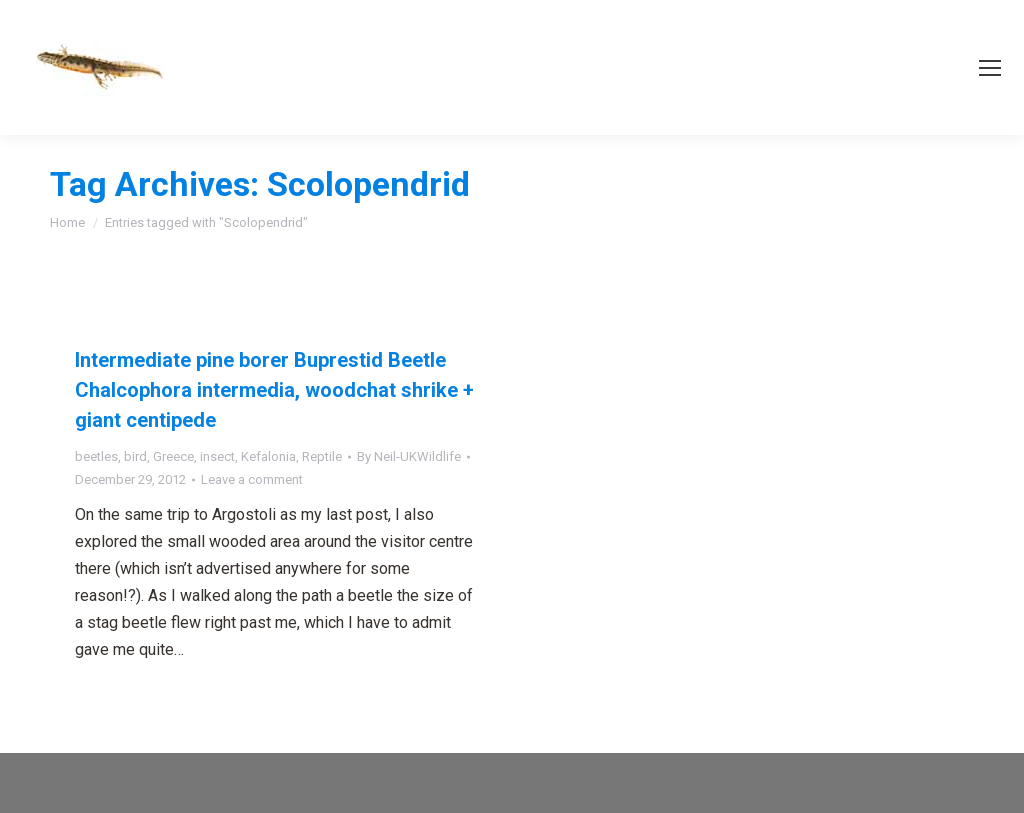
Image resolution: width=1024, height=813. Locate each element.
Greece (173, 456)
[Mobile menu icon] (990, 68)
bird (135, 456)
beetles (96, 456)
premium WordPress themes (259, 783)
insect (217, 456)
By (409, 456)
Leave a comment (252, 479)
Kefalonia (268, 456)
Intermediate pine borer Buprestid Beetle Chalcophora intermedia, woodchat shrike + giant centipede (274, 390)
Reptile (322, 456)
